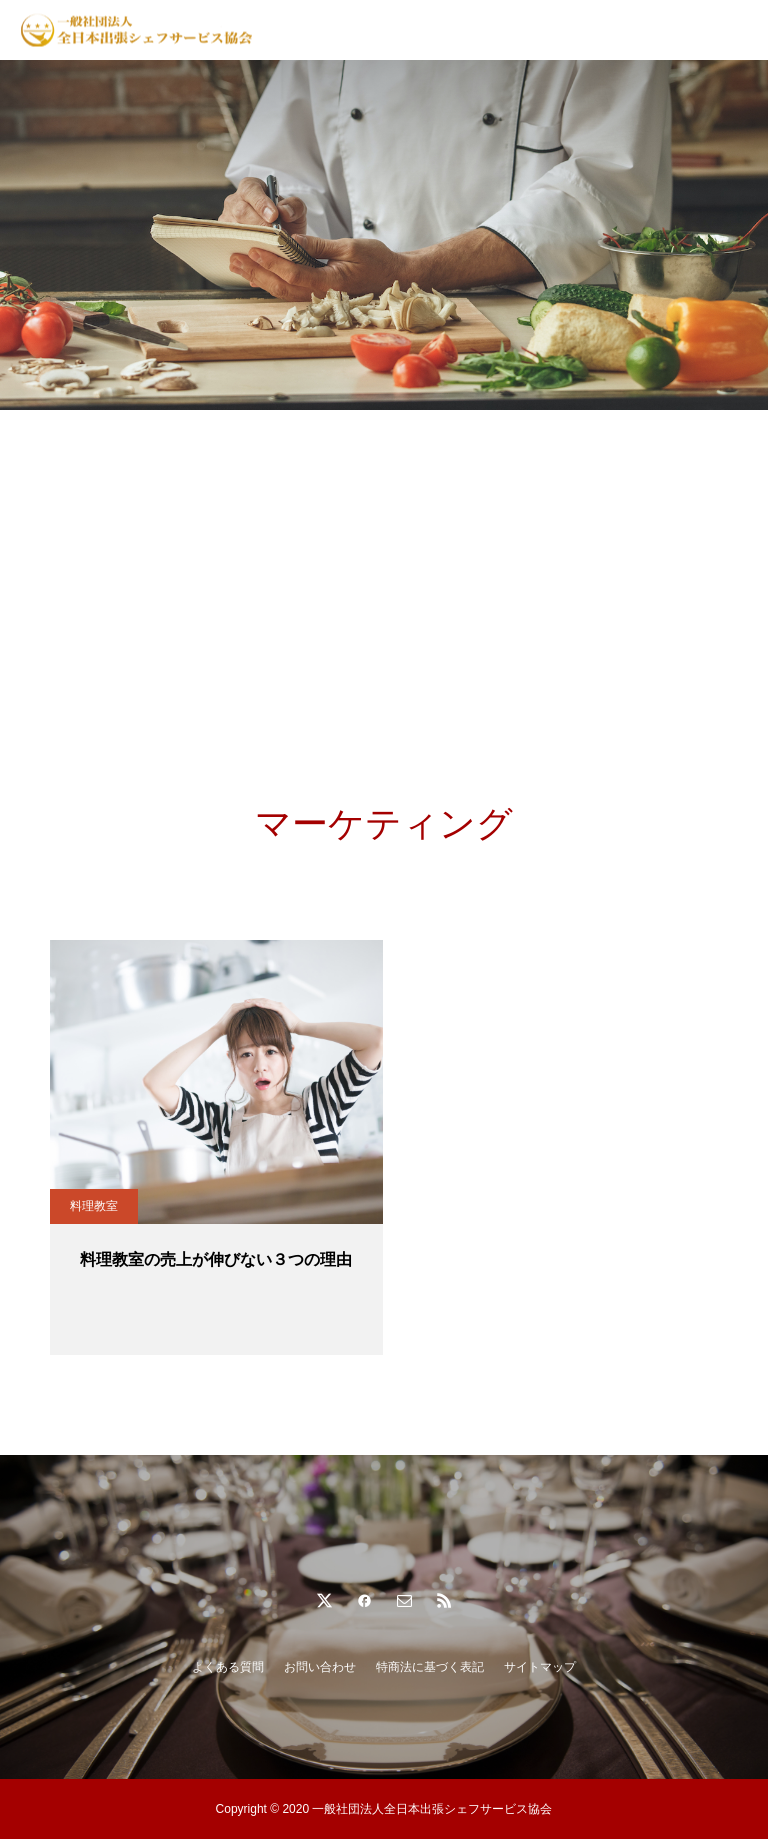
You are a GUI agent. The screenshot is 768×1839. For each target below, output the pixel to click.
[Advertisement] (384, 560)
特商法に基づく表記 (430, 1667)
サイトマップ (540, 1667)
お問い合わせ (320, 1667)
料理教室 (94, 1206)
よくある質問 (228, 1667)
